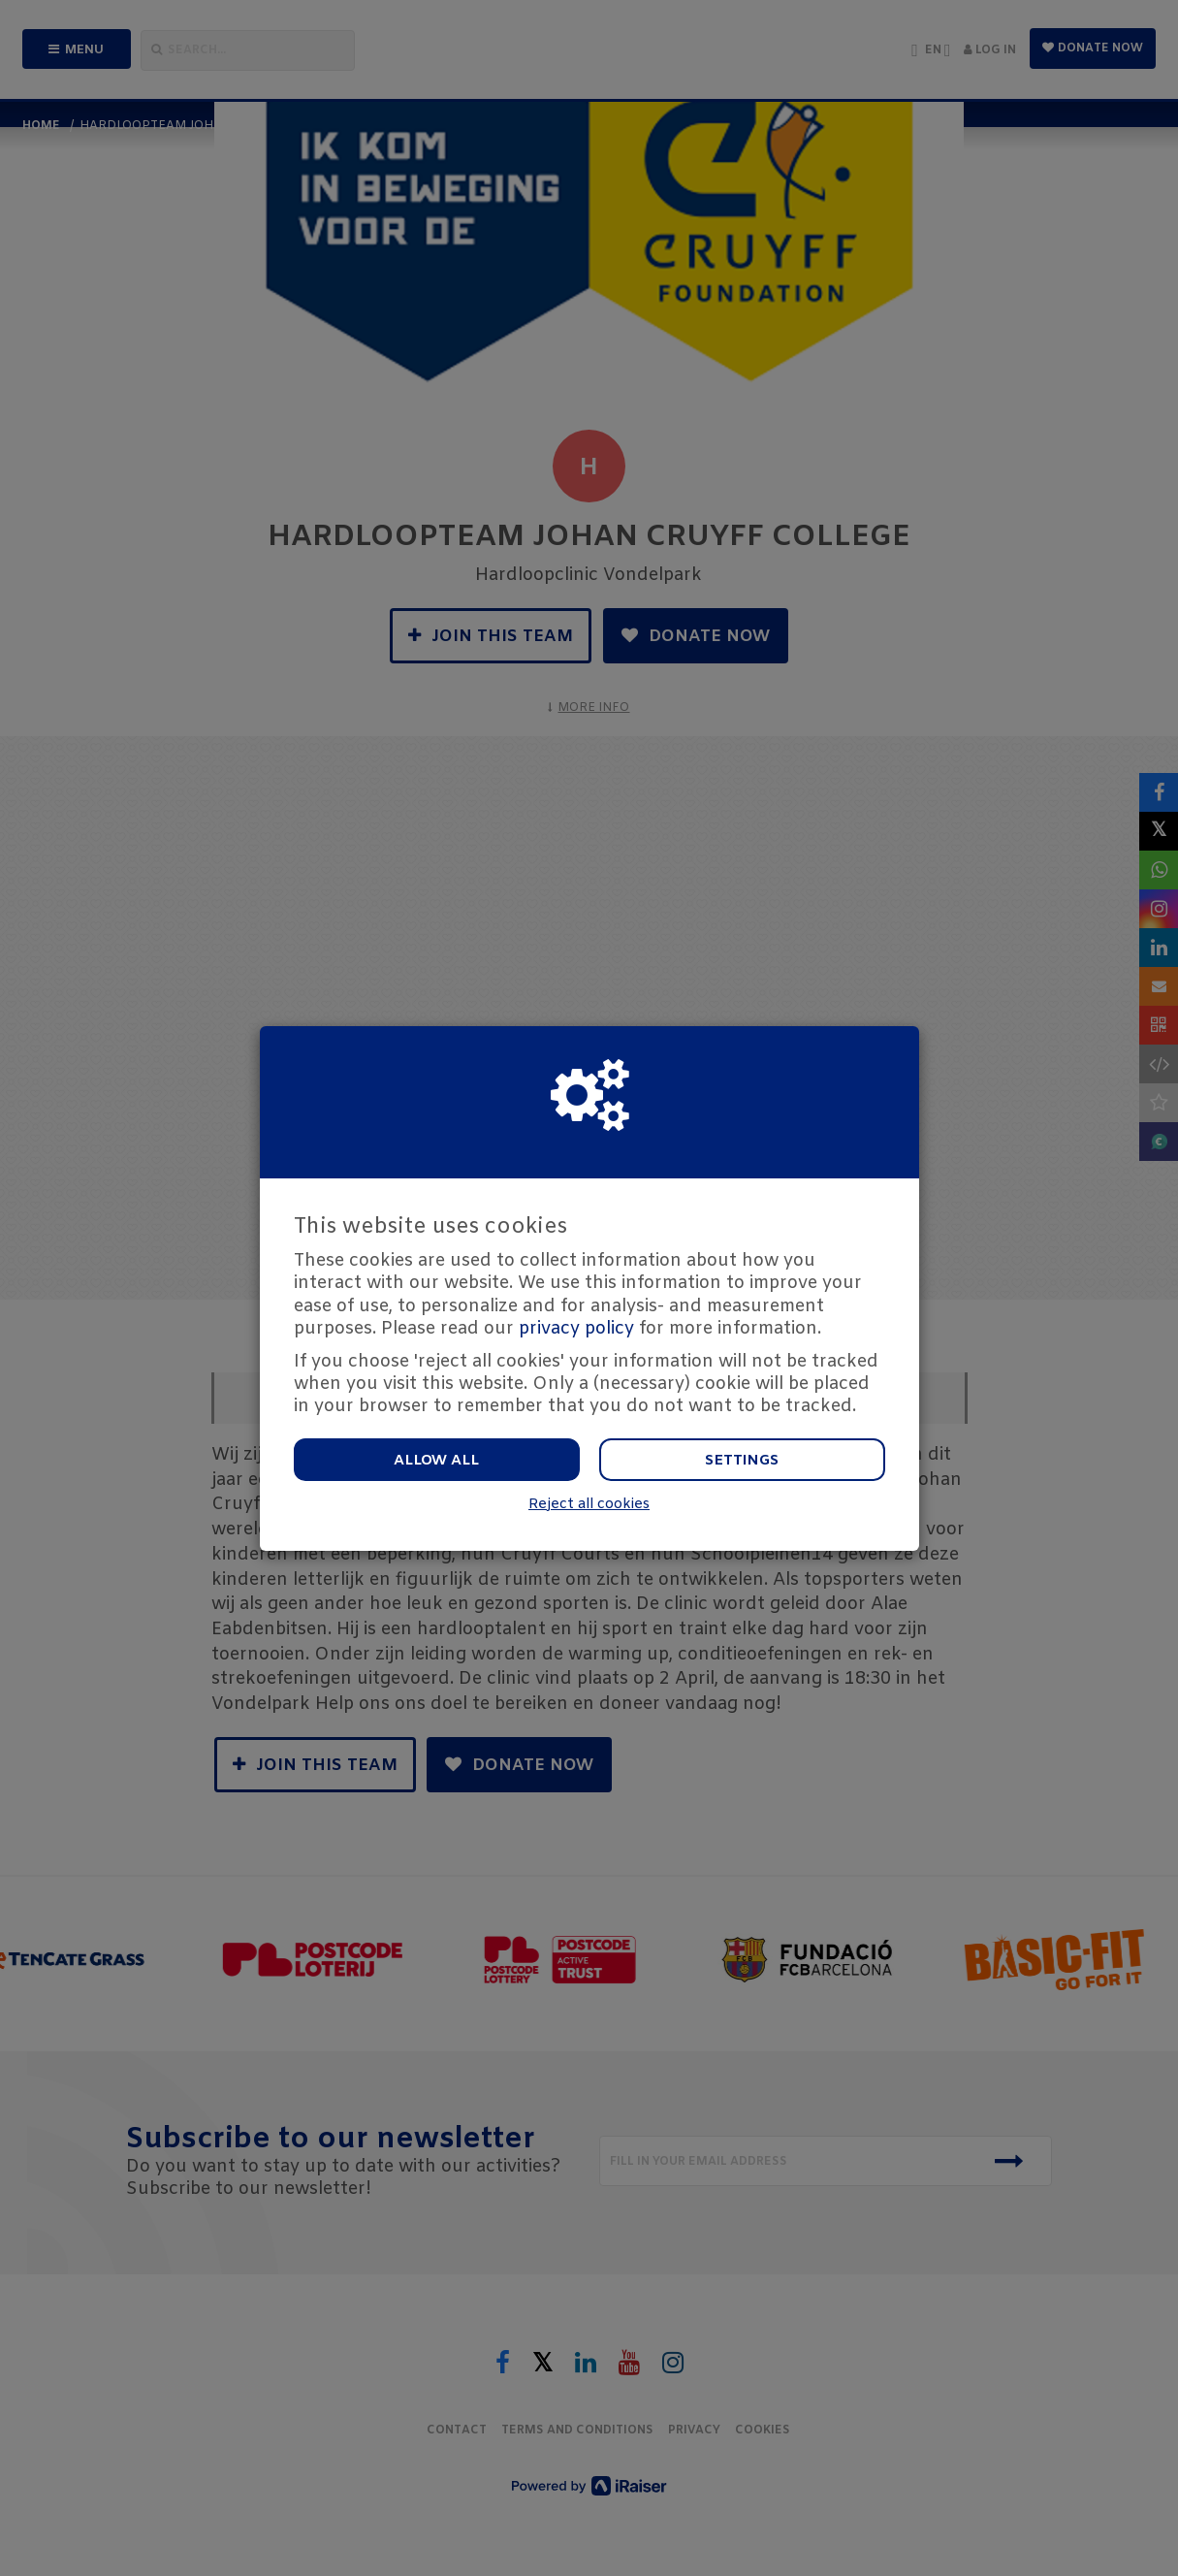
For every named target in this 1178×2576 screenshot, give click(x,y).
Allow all (436, 1460)
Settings (742, 1460)
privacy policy (576, 1328)
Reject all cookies (589, 1505)
